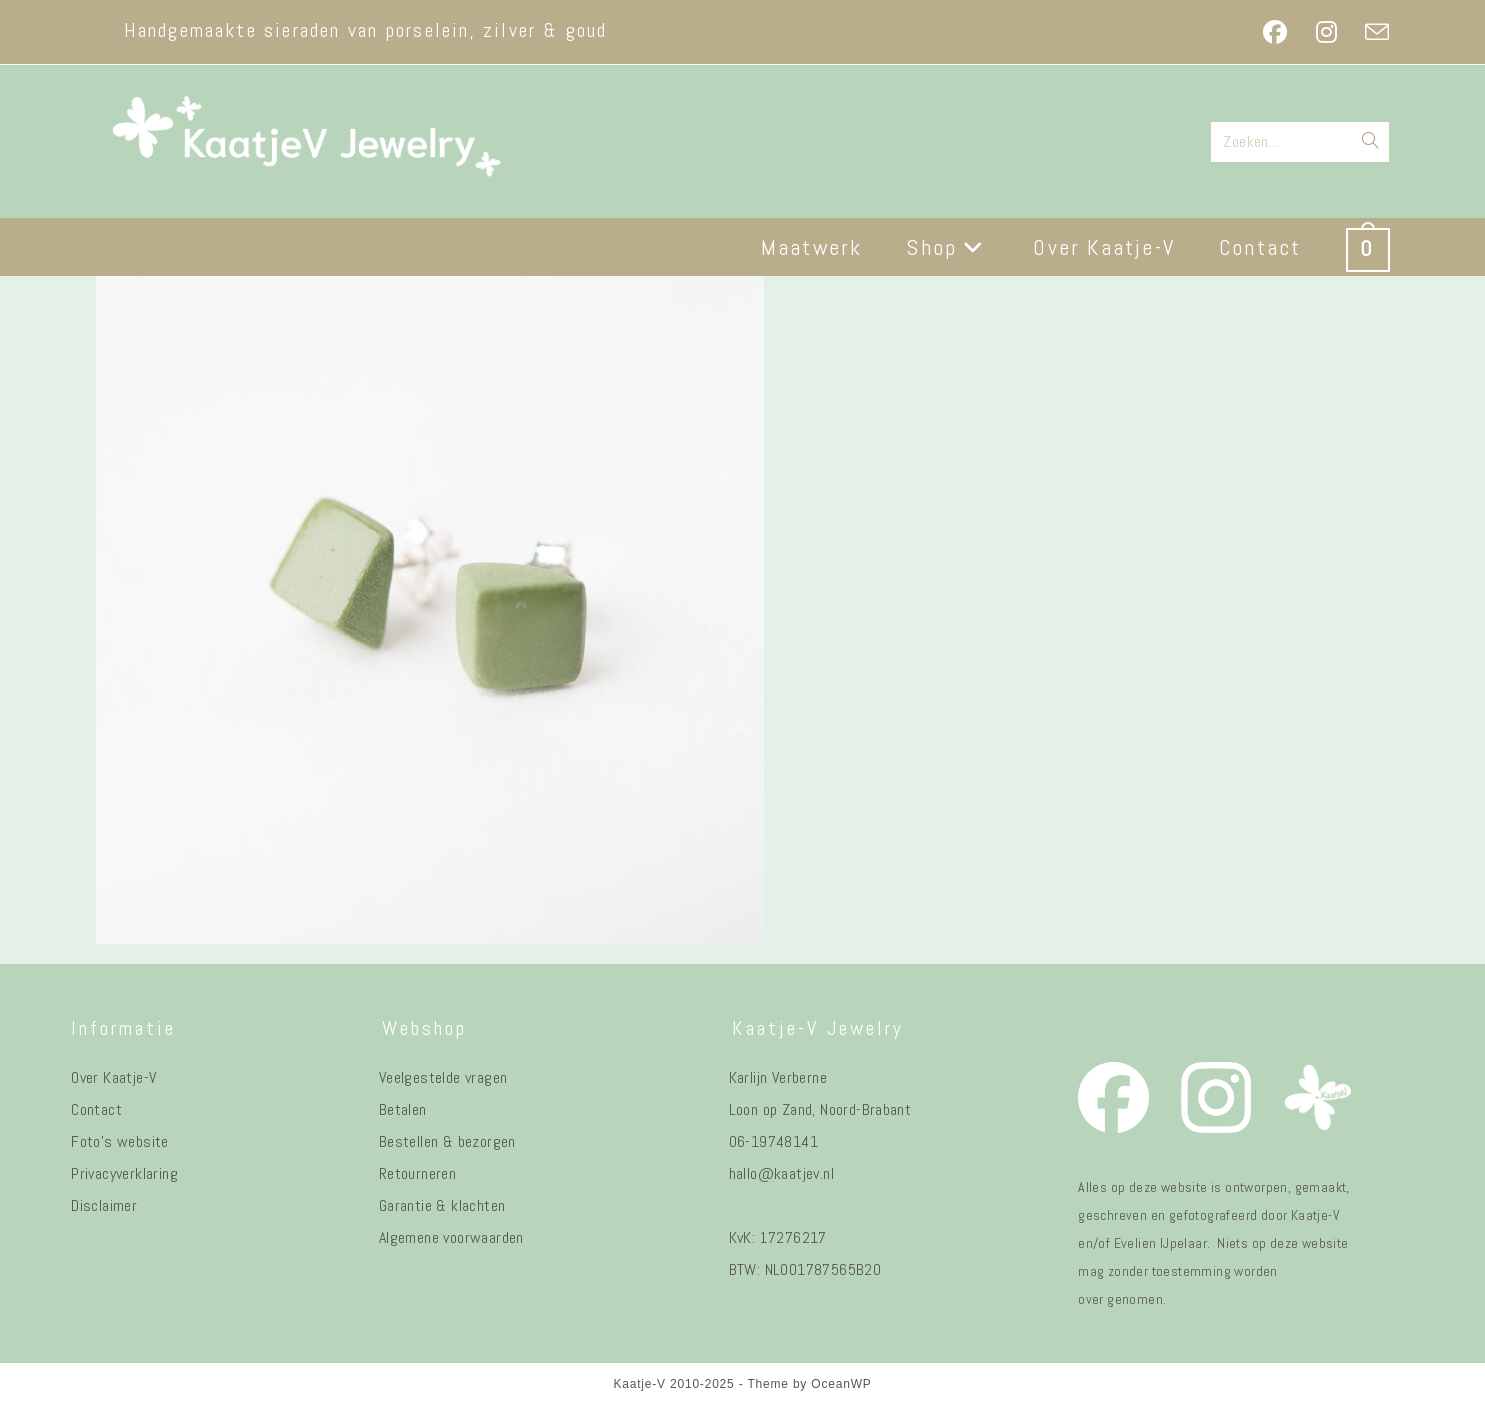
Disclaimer (104, 1205)
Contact (96, 1109)
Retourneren (417, 1173)
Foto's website (120, 1141)
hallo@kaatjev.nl (781, 1173)
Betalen (403, 1109)
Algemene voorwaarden (451, 1237)
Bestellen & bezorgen (447, 1141)
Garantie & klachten (442, 1205)
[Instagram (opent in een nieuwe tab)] (1326, 32)
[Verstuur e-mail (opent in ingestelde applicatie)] (1370, 32)
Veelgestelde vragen (443, 1077)
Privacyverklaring (124, 1173)
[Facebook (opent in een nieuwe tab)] (1275, 32)
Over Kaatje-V (113, 1077)
